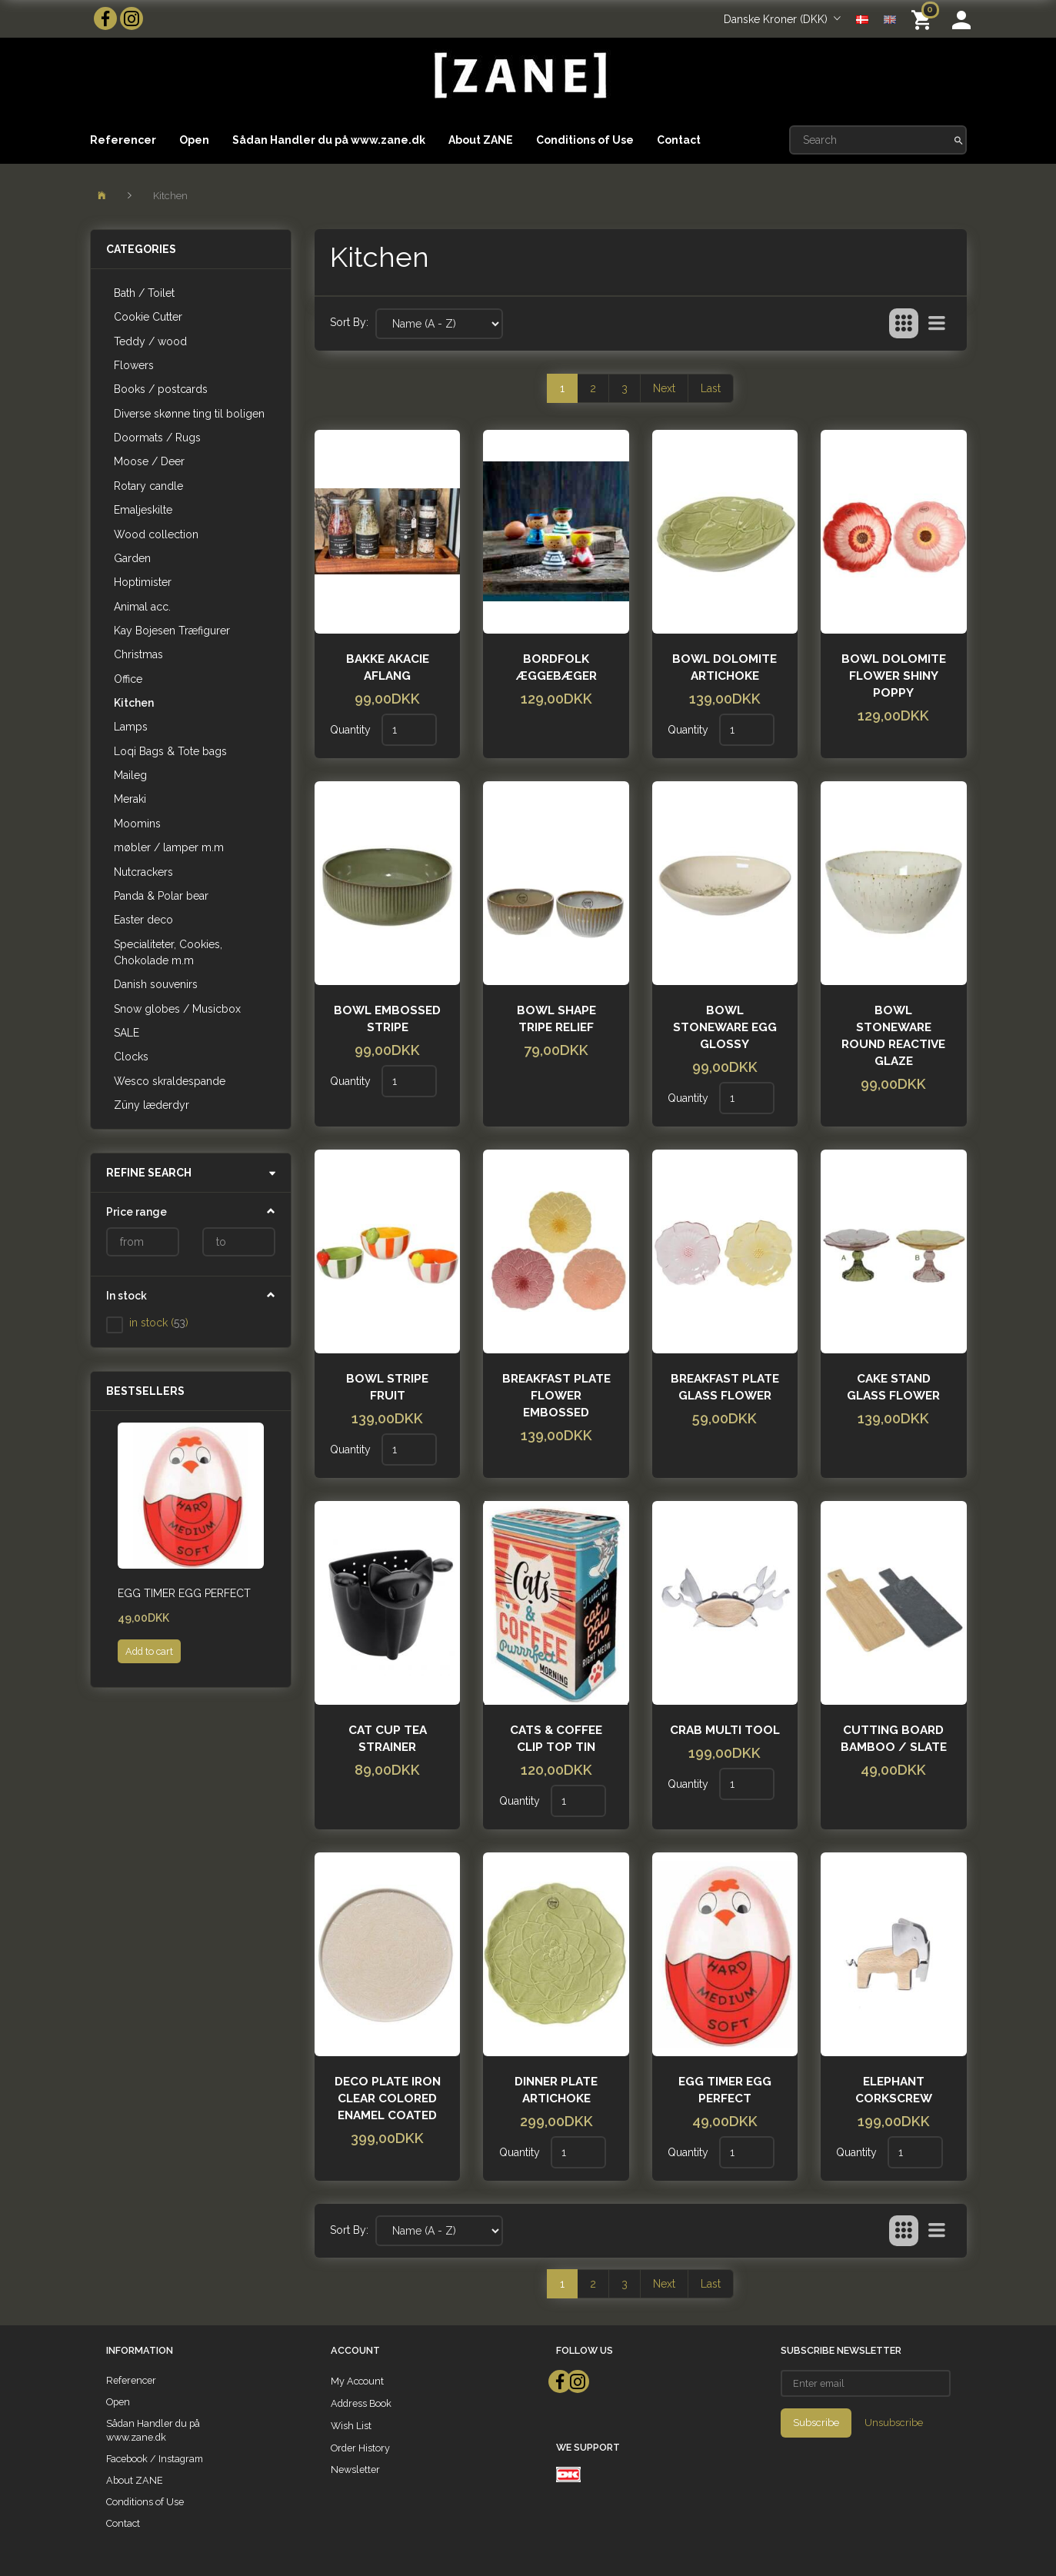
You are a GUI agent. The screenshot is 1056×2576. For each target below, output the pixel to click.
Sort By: (349, 322)
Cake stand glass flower (893, 1387)
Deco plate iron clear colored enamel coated (388, 2098)
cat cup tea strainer (387, 1738)
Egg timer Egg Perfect (184, 1593)
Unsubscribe (893, 2422)
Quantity (352, 730)
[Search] (958, 140)
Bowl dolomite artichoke (724, 667)
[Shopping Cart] (924, 19)
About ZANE (480, 140)
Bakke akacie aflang (387, 667)
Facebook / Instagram (154, 2459)
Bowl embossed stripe (387, 1018)
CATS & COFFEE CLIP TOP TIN (556, 1738)
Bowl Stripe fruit (387, 1387)
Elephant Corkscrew (893, 2090)
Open (194, 140)
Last (711, 388)
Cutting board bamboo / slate (894, 1738)
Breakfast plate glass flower (725, 1387)
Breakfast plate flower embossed (556, 1395)
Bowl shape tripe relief (556, 1018)
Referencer (123, 140)
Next (664, 388)
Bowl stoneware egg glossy (725, 1027)
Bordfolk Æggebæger (556, 667)
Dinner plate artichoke (556, 2090)
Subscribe (816, 2422)
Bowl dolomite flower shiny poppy (893, 676)
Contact (679, 140)
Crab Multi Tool (725, 1730)
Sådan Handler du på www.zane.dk (328, 140)
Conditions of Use (585, 140)
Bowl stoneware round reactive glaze (893, 1035)
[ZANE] (519, 76)
